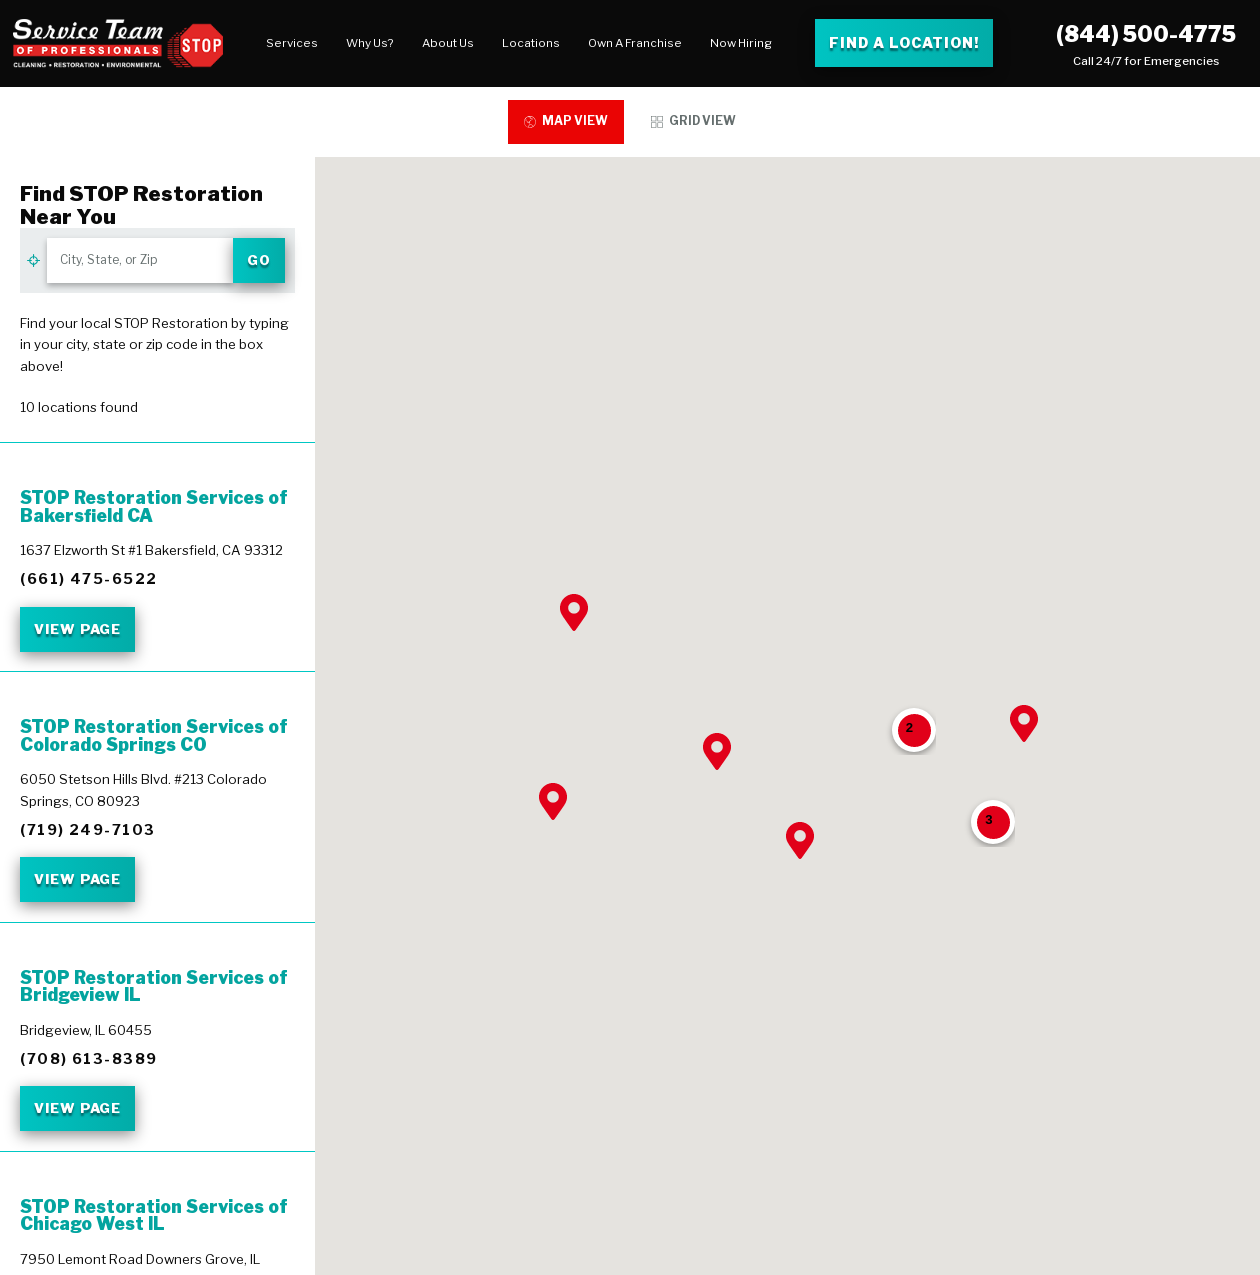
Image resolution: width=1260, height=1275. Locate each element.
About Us (448, 43)
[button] (553, 801)
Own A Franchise (635, 43)
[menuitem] (292, 43)
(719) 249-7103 (87, 830)
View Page (77, 629)
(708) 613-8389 (88, 1059)
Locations (531, 43)
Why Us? (370, 43)
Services (292, 43)
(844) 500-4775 (1146, 34)
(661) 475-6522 (88, 579)
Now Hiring (741, 43)
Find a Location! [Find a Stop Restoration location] (903, 42)
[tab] (565, 122)
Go (259, 260)
